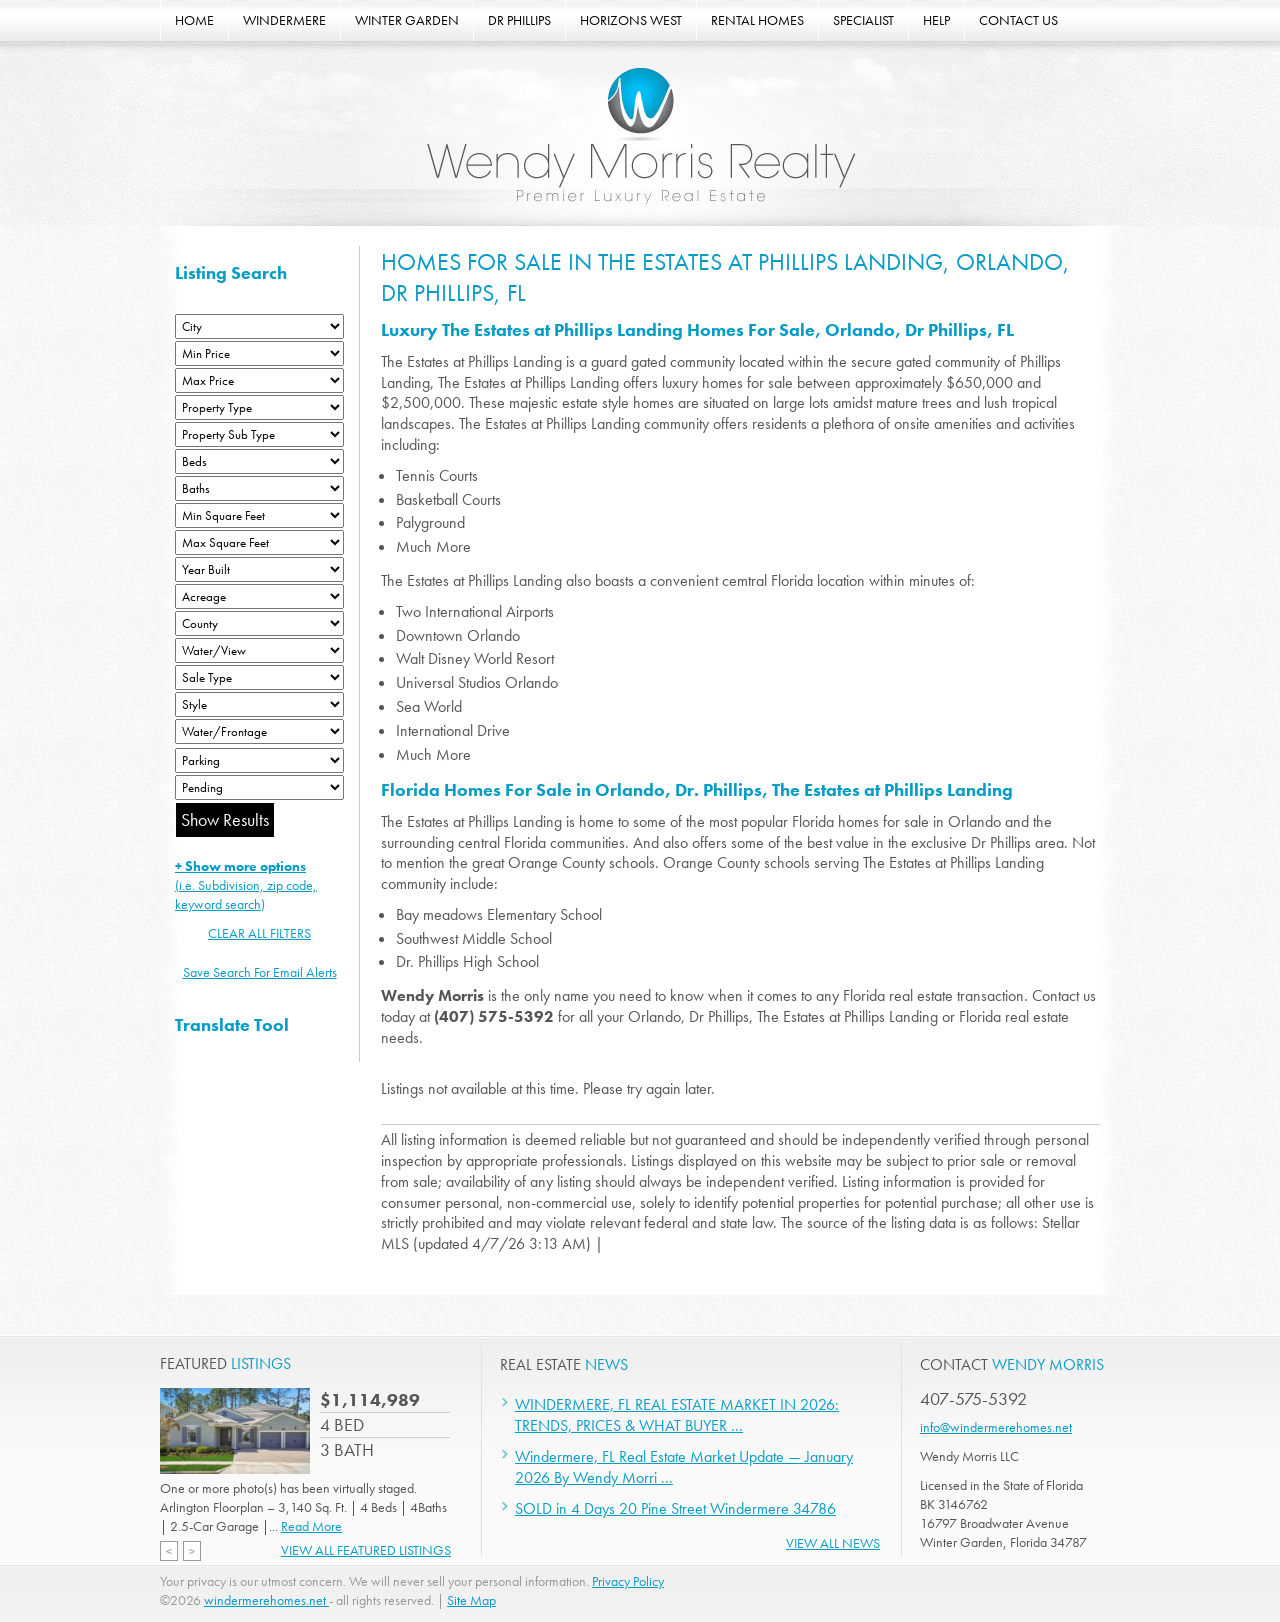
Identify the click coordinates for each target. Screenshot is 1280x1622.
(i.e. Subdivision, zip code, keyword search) (246, 885)
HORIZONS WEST (631, 20)
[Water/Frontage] (259, 731)
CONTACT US (1018, 20)
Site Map (471, 1600)
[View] (259, 650)
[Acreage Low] (259, 596)
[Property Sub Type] (259, 434)
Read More (311, 1526)
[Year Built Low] (259, 569)
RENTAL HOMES (757, 20)
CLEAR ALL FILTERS (259, 933)
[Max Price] (259, 380)
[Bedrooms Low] (259, 461)
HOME (194, 20)
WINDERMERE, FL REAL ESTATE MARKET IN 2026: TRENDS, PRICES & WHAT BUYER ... (677, 1415)
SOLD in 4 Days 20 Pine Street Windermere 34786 (675, 1508)
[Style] (259, 704)
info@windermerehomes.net (996, 1427)
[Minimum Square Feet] (259, 515)
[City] (259, 326)
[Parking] (259, 760)
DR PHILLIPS (519, 20)
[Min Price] (259, 353)
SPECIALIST (863, 20)
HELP (936, 20)
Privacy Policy (628, 1581)
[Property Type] (259, 407)
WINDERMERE (284, 20)
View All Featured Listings (366, 1550)
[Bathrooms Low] (259, 488)
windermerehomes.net (266, 1600)
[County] (259, 623)
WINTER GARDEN (407, 20)
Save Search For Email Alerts (260, 972)
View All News (833, 1543)
